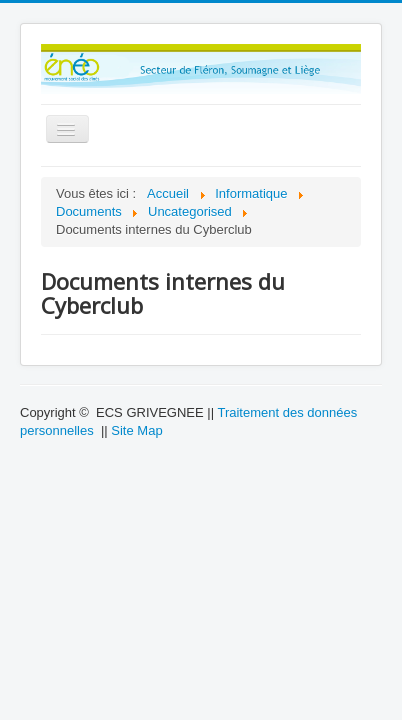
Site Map (136, 430)
